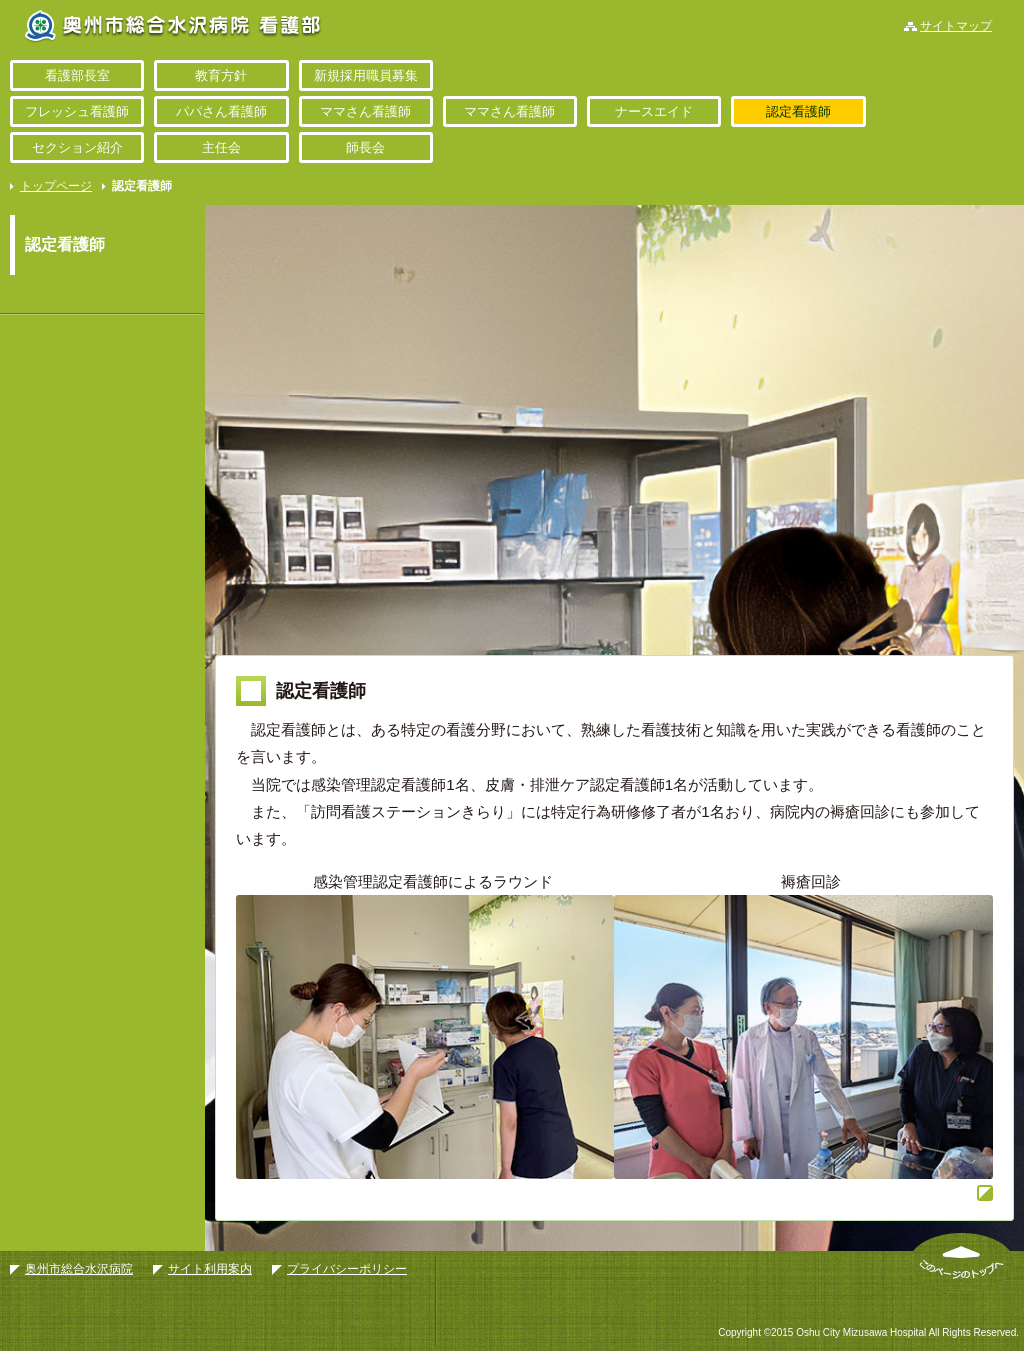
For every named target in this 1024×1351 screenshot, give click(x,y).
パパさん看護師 (221, 111)
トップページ (56, 186)
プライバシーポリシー (347, 1269)
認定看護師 (798, 111)
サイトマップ (956, 26)
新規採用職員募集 (366, 75)
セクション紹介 (77, 147)
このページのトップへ (961, 1262)
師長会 (365, 147)
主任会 (221, 147)
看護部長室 (77, 75)
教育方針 (221, 75)
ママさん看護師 (365, 111)
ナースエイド (654, 111)
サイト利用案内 (210, 1269)
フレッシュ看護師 (77, 111)
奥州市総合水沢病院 (79, 1269)
